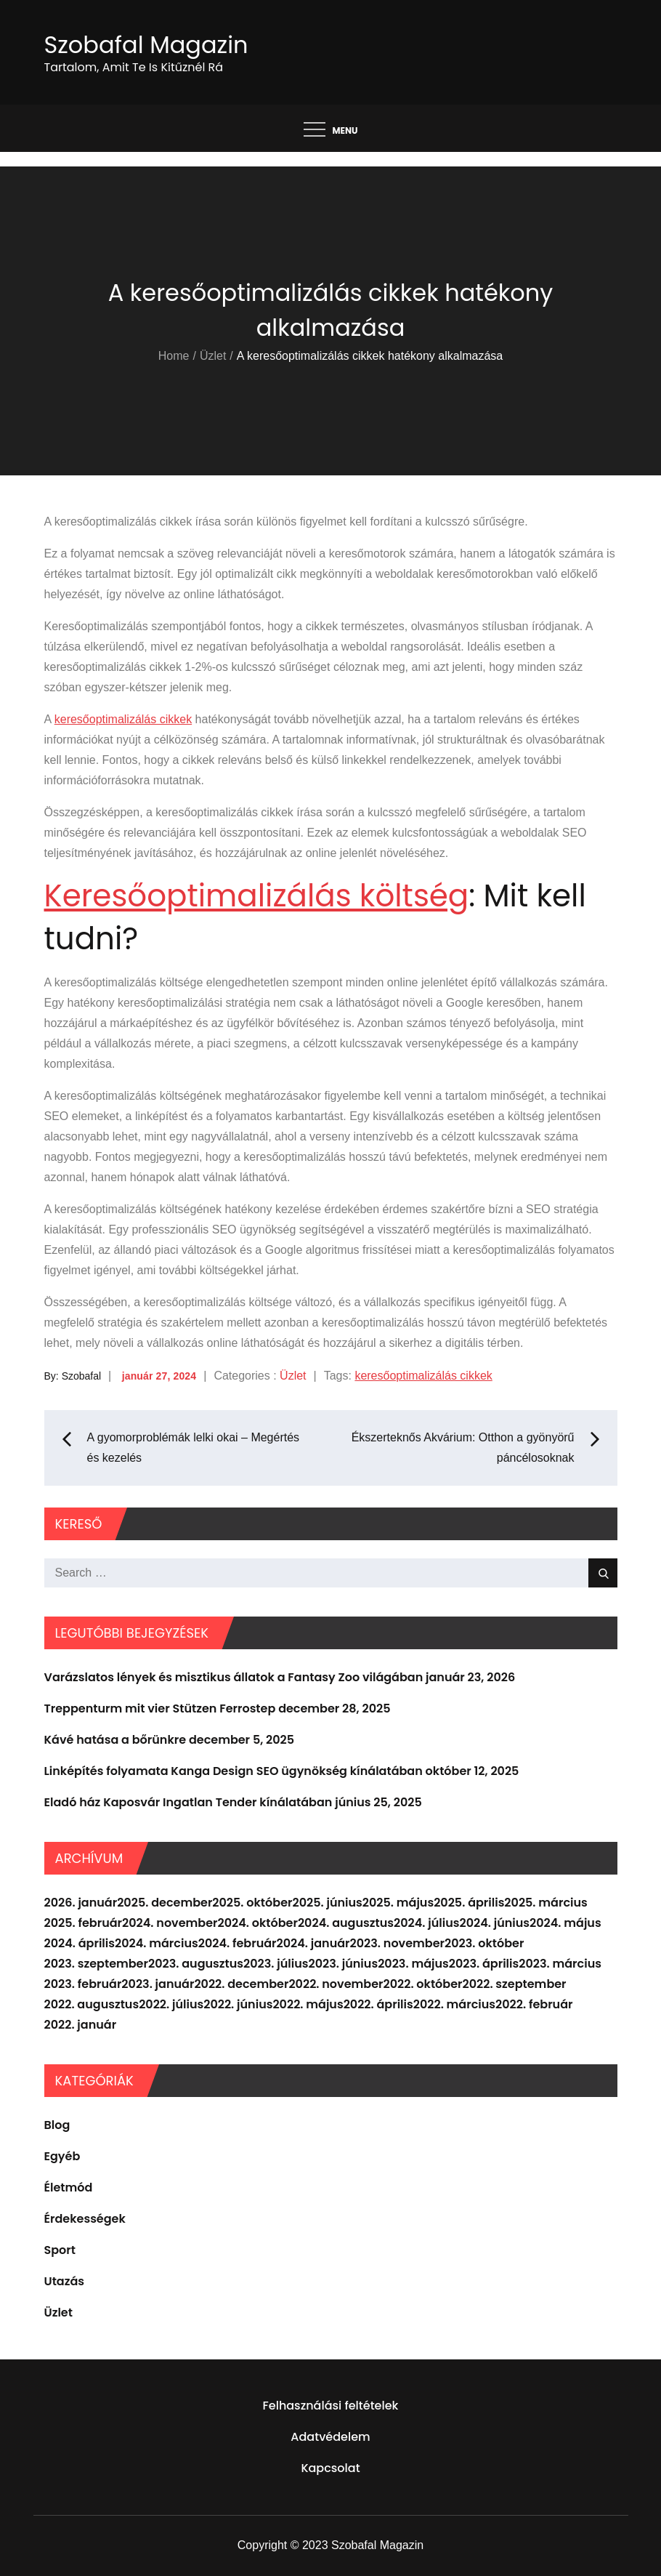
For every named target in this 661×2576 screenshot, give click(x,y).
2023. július (275, 1963)
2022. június (237, 2004)
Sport (60, 2250)
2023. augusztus (195, 1963)
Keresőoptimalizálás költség (256, 895)
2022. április (378, 2004)
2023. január (157, 1984)
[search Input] (330, 1572)
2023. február (83, 1984)
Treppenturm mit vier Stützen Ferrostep (160, 1708)
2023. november (397, 1943)
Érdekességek (85, 2218)
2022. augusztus (91, 2004)
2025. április (469, 1902)
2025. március (545, 1902)
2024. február (237, 1943)
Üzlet (293, 1375)
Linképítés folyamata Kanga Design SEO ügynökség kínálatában (233, 1771)
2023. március (560, 1963)
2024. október (258, 1923)
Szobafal (81, 1376)
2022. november (335, 1984)
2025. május (398, 1902)
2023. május (413, 1963)
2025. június (327, 1902)
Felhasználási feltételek (331, 2405)
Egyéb (62, 2156)
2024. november (169, 1923)
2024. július (426, 1923)
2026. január (81, 1902)
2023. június (343, 1963)
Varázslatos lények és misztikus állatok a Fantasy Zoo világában (233, 1677)
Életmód (68, 2187)
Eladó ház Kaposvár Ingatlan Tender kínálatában (188, 1802)
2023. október (484, 1943)
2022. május (307, 2004)
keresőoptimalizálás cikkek (123, 719)
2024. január (313, 1943)
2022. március (454, 2004)
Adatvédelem (330, 2436)
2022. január (80, 2024)
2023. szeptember (96, 1963)
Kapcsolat (330, 2468)
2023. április (484, 1963)
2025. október (252, 1902)
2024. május (565, 1923)
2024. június (494, 1923)
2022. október (423, 1984)
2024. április (79, 1943)
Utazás (64, 2281)
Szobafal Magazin (146, 44)
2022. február (533, 2004)
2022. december (241, 1984)
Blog (57, 2125)
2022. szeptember (515, 1984)
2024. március (156, 1943)
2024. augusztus (346, 1923)
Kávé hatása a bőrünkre (115, 1739)
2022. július (171, 2004)
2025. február (83, 1923)
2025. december (164, 1902)
